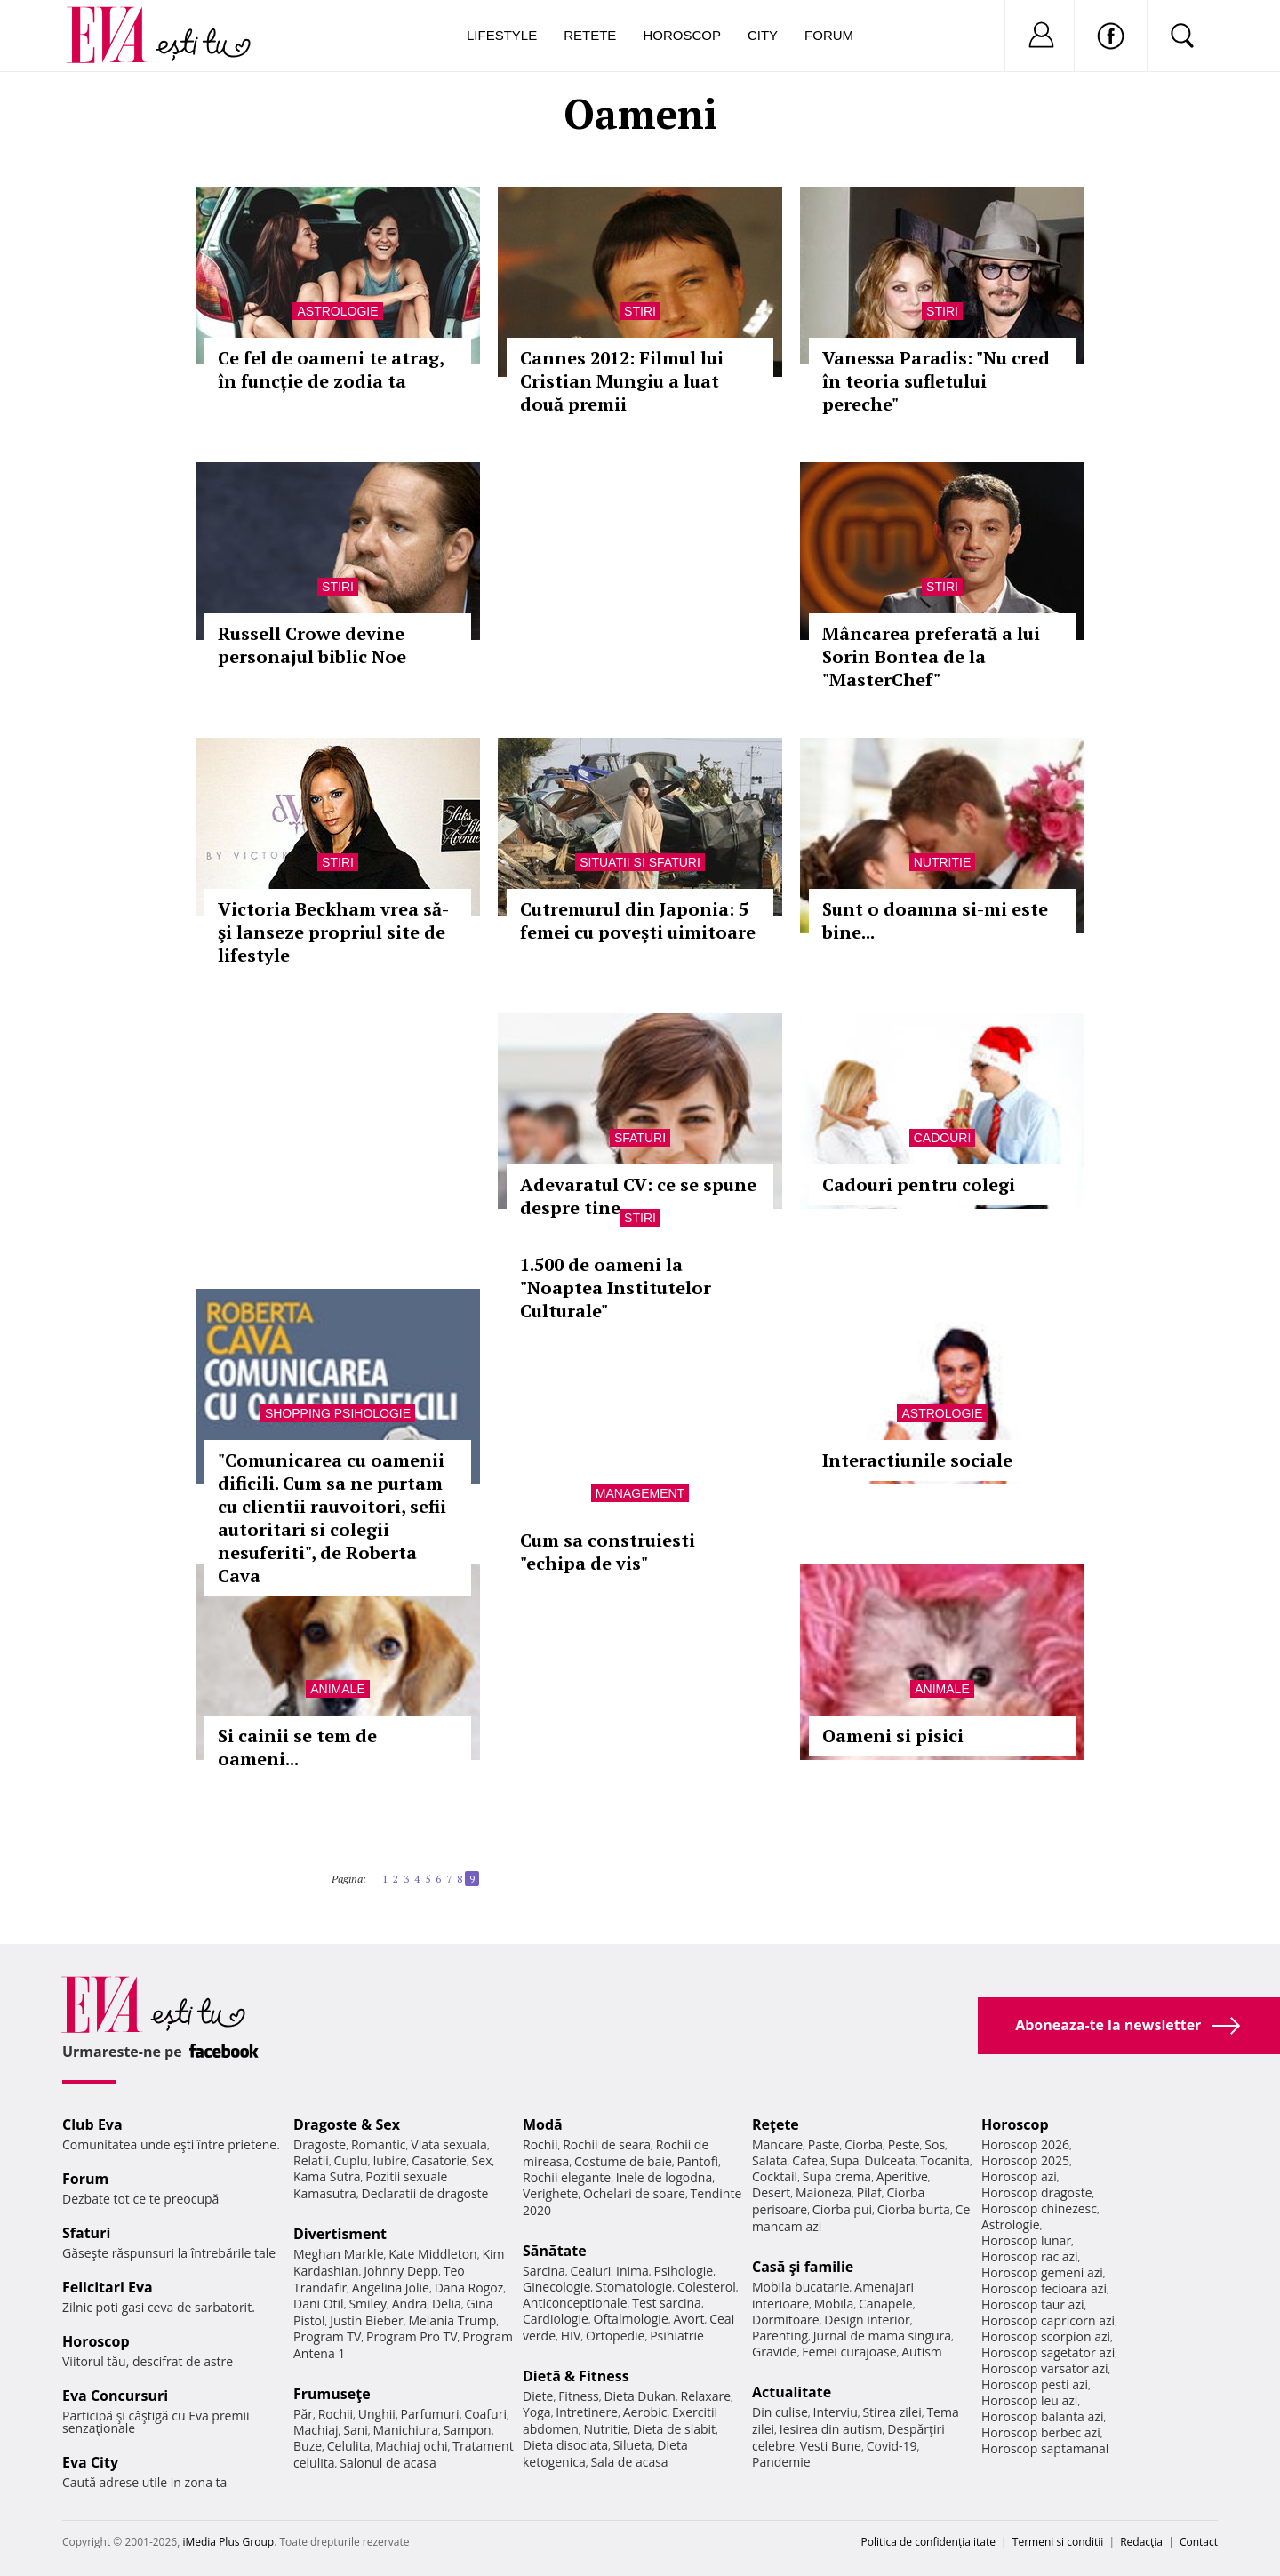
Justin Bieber (366, 2320)
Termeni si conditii (1058, 2541)
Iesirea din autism (831, 2428)
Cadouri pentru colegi (918, 1184)
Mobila (833, 2303)
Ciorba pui (842, 2209)
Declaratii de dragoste (425, 2193)
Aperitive (902, 2176)
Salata (770, 2160)
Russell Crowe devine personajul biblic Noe (312, 644)
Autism (921, 2351)
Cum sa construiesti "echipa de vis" (607, 1551)
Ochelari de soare (634, 2193)
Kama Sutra (326, 2176)
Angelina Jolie (390, 2287)
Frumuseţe (332, 2394)
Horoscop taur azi (1032, 2304)
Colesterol (706, 2286)
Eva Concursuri (115, 2395)
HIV (571, 2335)
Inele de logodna (664, 2177)
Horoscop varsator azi (1044, 2368)
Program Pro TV (412, 2336)
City (763, 35)
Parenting (780, 2335)
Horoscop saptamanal (1044, 2448)
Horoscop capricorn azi (1048, 2320)
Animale (337, 1689)
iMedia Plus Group (228, 2541)
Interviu (835, 2412)
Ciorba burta (913, 2209)
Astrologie (337, 311)
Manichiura (405, 2429)
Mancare (777, 2144)
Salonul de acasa (388, 2462)
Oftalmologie (631, 2318)
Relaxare (706, 2396)
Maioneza (824, 2192)
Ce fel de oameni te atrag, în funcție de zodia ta (331, 369)
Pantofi (697, 2161)
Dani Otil (318, 2303)
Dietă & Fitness (576, 2376)
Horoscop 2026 (1025, 2144)
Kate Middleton (432, 2253)
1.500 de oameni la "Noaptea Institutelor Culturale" (615, 1287)
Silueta (632, 2444)
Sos (934, 2144)
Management (640, 1493)
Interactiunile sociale (917, 1460)
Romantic (378, 2144)
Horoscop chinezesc (1039, 2208)
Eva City (90, 2462)
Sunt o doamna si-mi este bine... (935, 920)
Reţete (775, 2124)
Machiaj (316, 2429)
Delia (446, 2303)
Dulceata (889, 2160)
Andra (410, 2303)
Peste (904, 2144)
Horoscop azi (1019, 2176)
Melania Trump (452, 2320)
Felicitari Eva (107, 2287)
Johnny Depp (401, 2270)
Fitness (578, 2396)
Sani (355, 2429)
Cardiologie (555, 2318)
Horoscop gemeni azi (1042, 2272)
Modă (543, 2124)
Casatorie (439, 2160)
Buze (307, 2445)
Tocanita (945, 2160)
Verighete (550, 2193)
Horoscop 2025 (1025, 2160)
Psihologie (684, 2270)
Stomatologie (634, 2286)
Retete (590, 35)
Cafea (808, 2160)
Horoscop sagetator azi (1048, 2352)
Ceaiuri (591, 2270)
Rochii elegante (567, 2177)
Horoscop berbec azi (1040, 2432)
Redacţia (1141, 2541)
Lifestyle (502, 35)
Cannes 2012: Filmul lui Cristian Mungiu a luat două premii (622, 381)
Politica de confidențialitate (928, 2541)
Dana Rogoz (469, 2287)
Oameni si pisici (893, 1736)
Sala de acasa (629, 2461)
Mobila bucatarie (801, 2286)
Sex (482, 2160)
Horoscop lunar (1026, 2240)
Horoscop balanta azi (1042, 2416)
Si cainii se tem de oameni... (297, 1747)
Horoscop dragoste (1036, 2192)
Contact (1199, 2541)
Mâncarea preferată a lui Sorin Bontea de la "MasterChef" (931, 656)
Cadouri (943, 1138)
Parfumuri (430, 2413)
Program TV (327, 2336)
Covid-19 (892, 2445)
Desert (771, 2192)
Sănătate (555, 2250)
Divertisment (340, 2234)
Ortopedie (615, 2335)
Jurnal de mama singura (882, 2335)
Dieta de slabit (674, 2428)
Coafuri (485, 2413)
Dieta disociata (565, 2444)
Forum (828, 35)
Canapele (886, 2303)
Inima (632, 2270)
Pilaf (869, 2192)
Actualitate (791, 2392)
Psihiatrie (677, 2335)
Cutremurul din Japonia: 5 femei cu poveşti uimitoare (638, 920)
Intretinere (587, 2412)
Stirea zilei (891, 2412)
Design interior (866, 2319)
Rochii (335, 2413)
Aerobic (645, 2412)
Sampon (468, 2429)
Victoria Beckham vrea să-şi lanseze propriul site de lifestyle (333, 932)
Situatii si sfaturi (640, 862)
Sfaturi (640, 1138)
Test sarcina (666, 2302)
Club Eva (92, 2124)
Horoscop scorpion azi (1045, 2336)
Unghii (377, 2413)
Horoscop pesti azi (1034, 2384)
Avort (688, 2318)
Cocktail (774, 2176)
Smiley (367, 2303)
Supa (845, 2160)
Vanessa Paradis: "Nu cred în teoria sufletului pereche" (936, 381)
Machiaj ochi (411, 2445)
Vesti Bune (830, 2445)
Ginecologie (556, 2286)
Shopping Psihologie (338, 1413)
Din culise (780, 2412)
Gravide (774, 2351)
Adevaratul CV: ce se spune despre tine (638, 1196)
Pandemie (781, 2461)
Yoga (537, 2412)
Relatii (311, 2160)
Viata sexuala (449, 2144)
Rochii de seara (607, 2144)
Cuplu (351, 2160)
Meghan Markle (338, 2253)
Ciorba (863, 2144)
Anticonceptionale (575, 2302)
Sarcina (544, 2270)
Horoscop (682, 35)
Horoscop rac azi (1029, 2256)
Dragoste (319, 2144)
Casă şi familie (802, 2266)
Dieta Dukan (639, 2396)
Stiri (640, 311)
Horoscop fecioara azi (1044, 2288)
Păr (303, 2413)
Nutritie (943, 862)
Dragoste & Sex (346, 2124)
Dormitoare (786, 2319)
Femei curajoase (849, 2351)
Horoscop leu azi (1029, 2400)
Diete (538, 2396)
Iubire (389, 2160)
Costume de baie (623, 2161)
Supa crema (837, 2176)
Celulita (349, 2445)
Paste (824, 2144)
